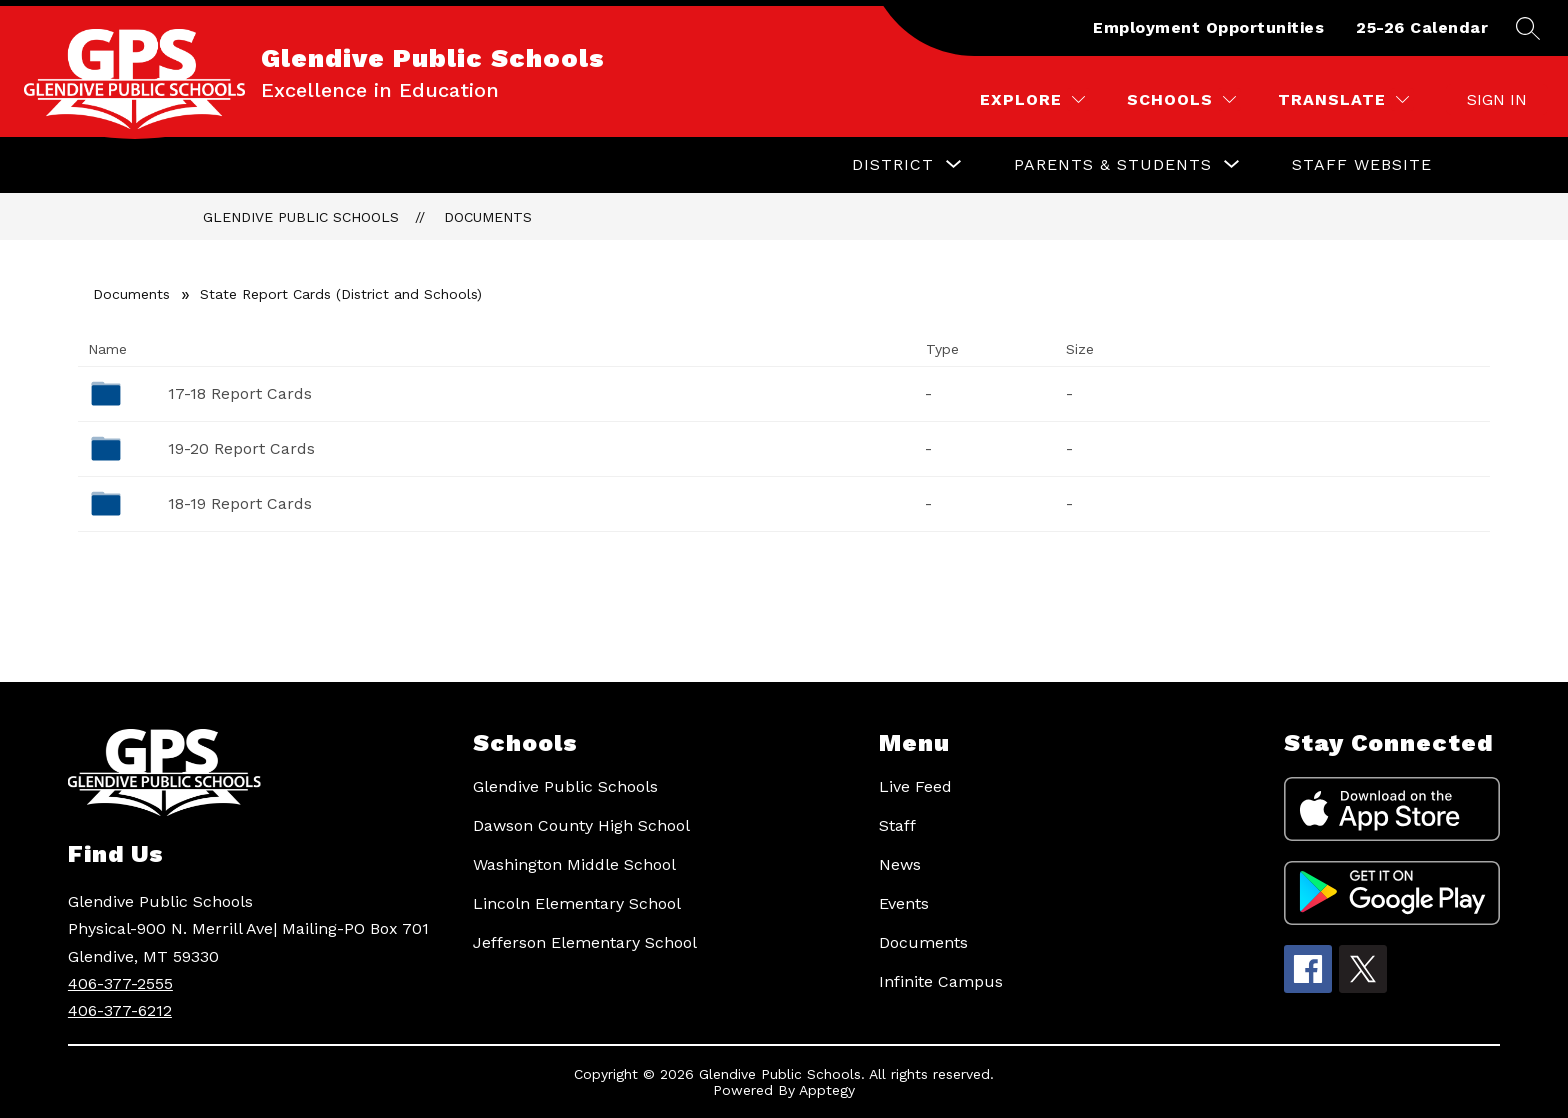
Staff (897, 825)
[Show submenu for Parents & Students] (1113, 165)
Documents (488, 217)
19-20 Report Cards (241, 448)
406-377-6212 (120, 1010)
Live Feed (915, 786)
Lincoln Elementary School (577, 903)
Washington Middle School (574, 864)
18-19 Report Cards (240, 503)
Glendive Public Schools (301, 217)
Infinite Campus (941, 981)
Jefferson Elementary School (585, 942)
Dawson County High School (581, 825)
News (900, 864)
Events (904, 903)
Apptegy (827, 1090)
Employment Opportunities (1208, 27)
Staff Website (1362, 164)
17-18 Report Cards (240, 393)
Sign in (1497, 99)
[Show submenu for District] (893, 165)
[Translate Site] (1343, 99)
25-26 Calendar (1422, 27)
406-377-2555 (120, 983)
